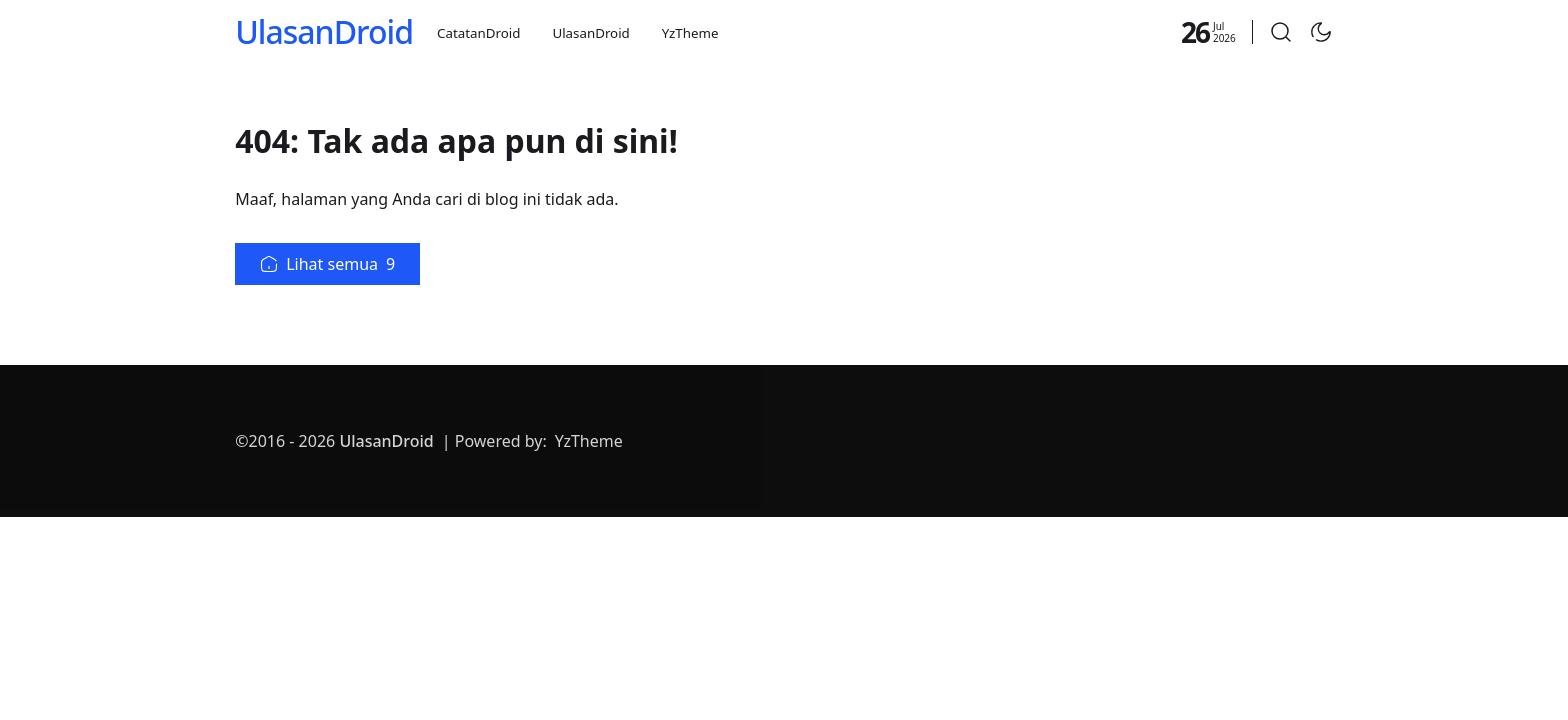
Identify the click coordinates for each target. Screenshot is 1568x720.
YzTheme (690, 33)
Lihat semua (327, 264)
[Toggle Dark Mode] (1321, 32)
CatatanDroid (478, 33)
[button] (1281, 32)
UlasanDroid (324, 31)
